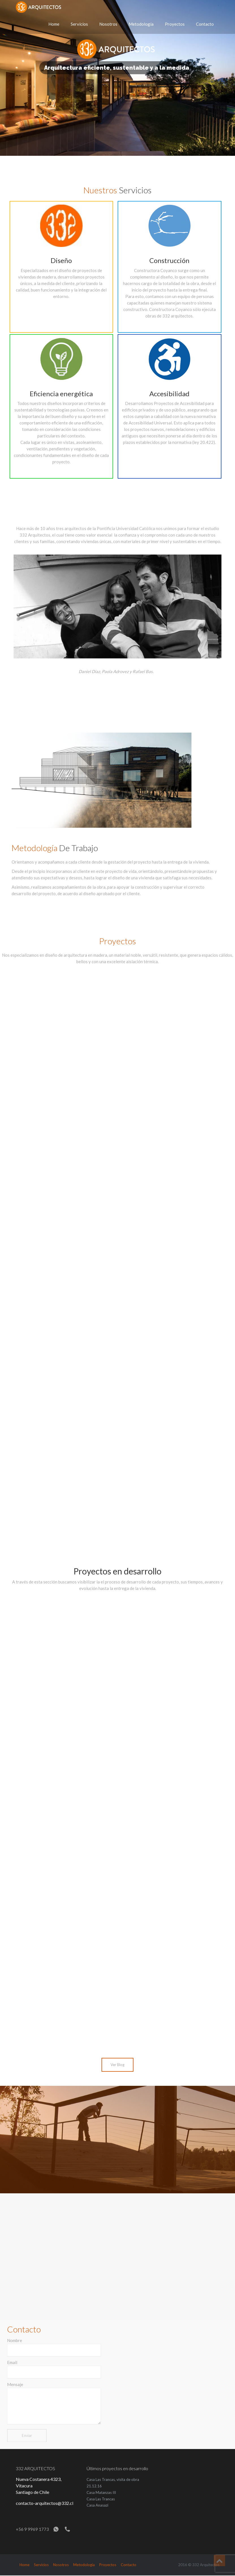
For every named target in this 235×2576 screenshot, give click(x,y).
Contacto (205, 24)
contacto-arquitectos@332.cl (44, 2503)
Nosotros (108, 24)
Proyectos (175, 24)
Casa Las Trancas (101, 2499)
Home (53, 24)
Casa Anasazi (97, 2505)
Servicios (79, 24)
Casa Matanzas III (101, 2492)
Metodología (141, 24)
